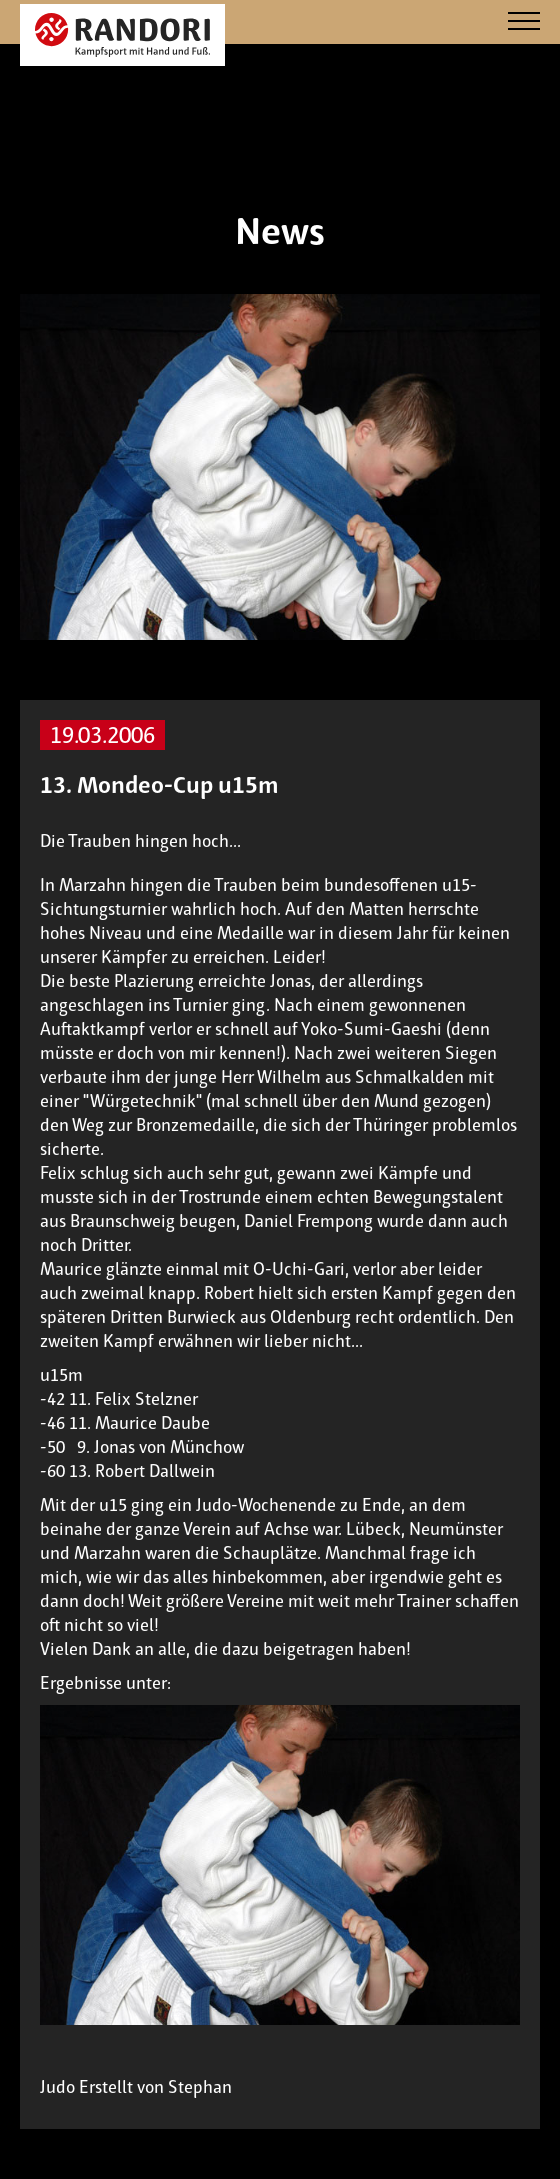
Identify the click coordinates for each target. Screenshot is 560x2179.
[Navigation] (524, 22)
